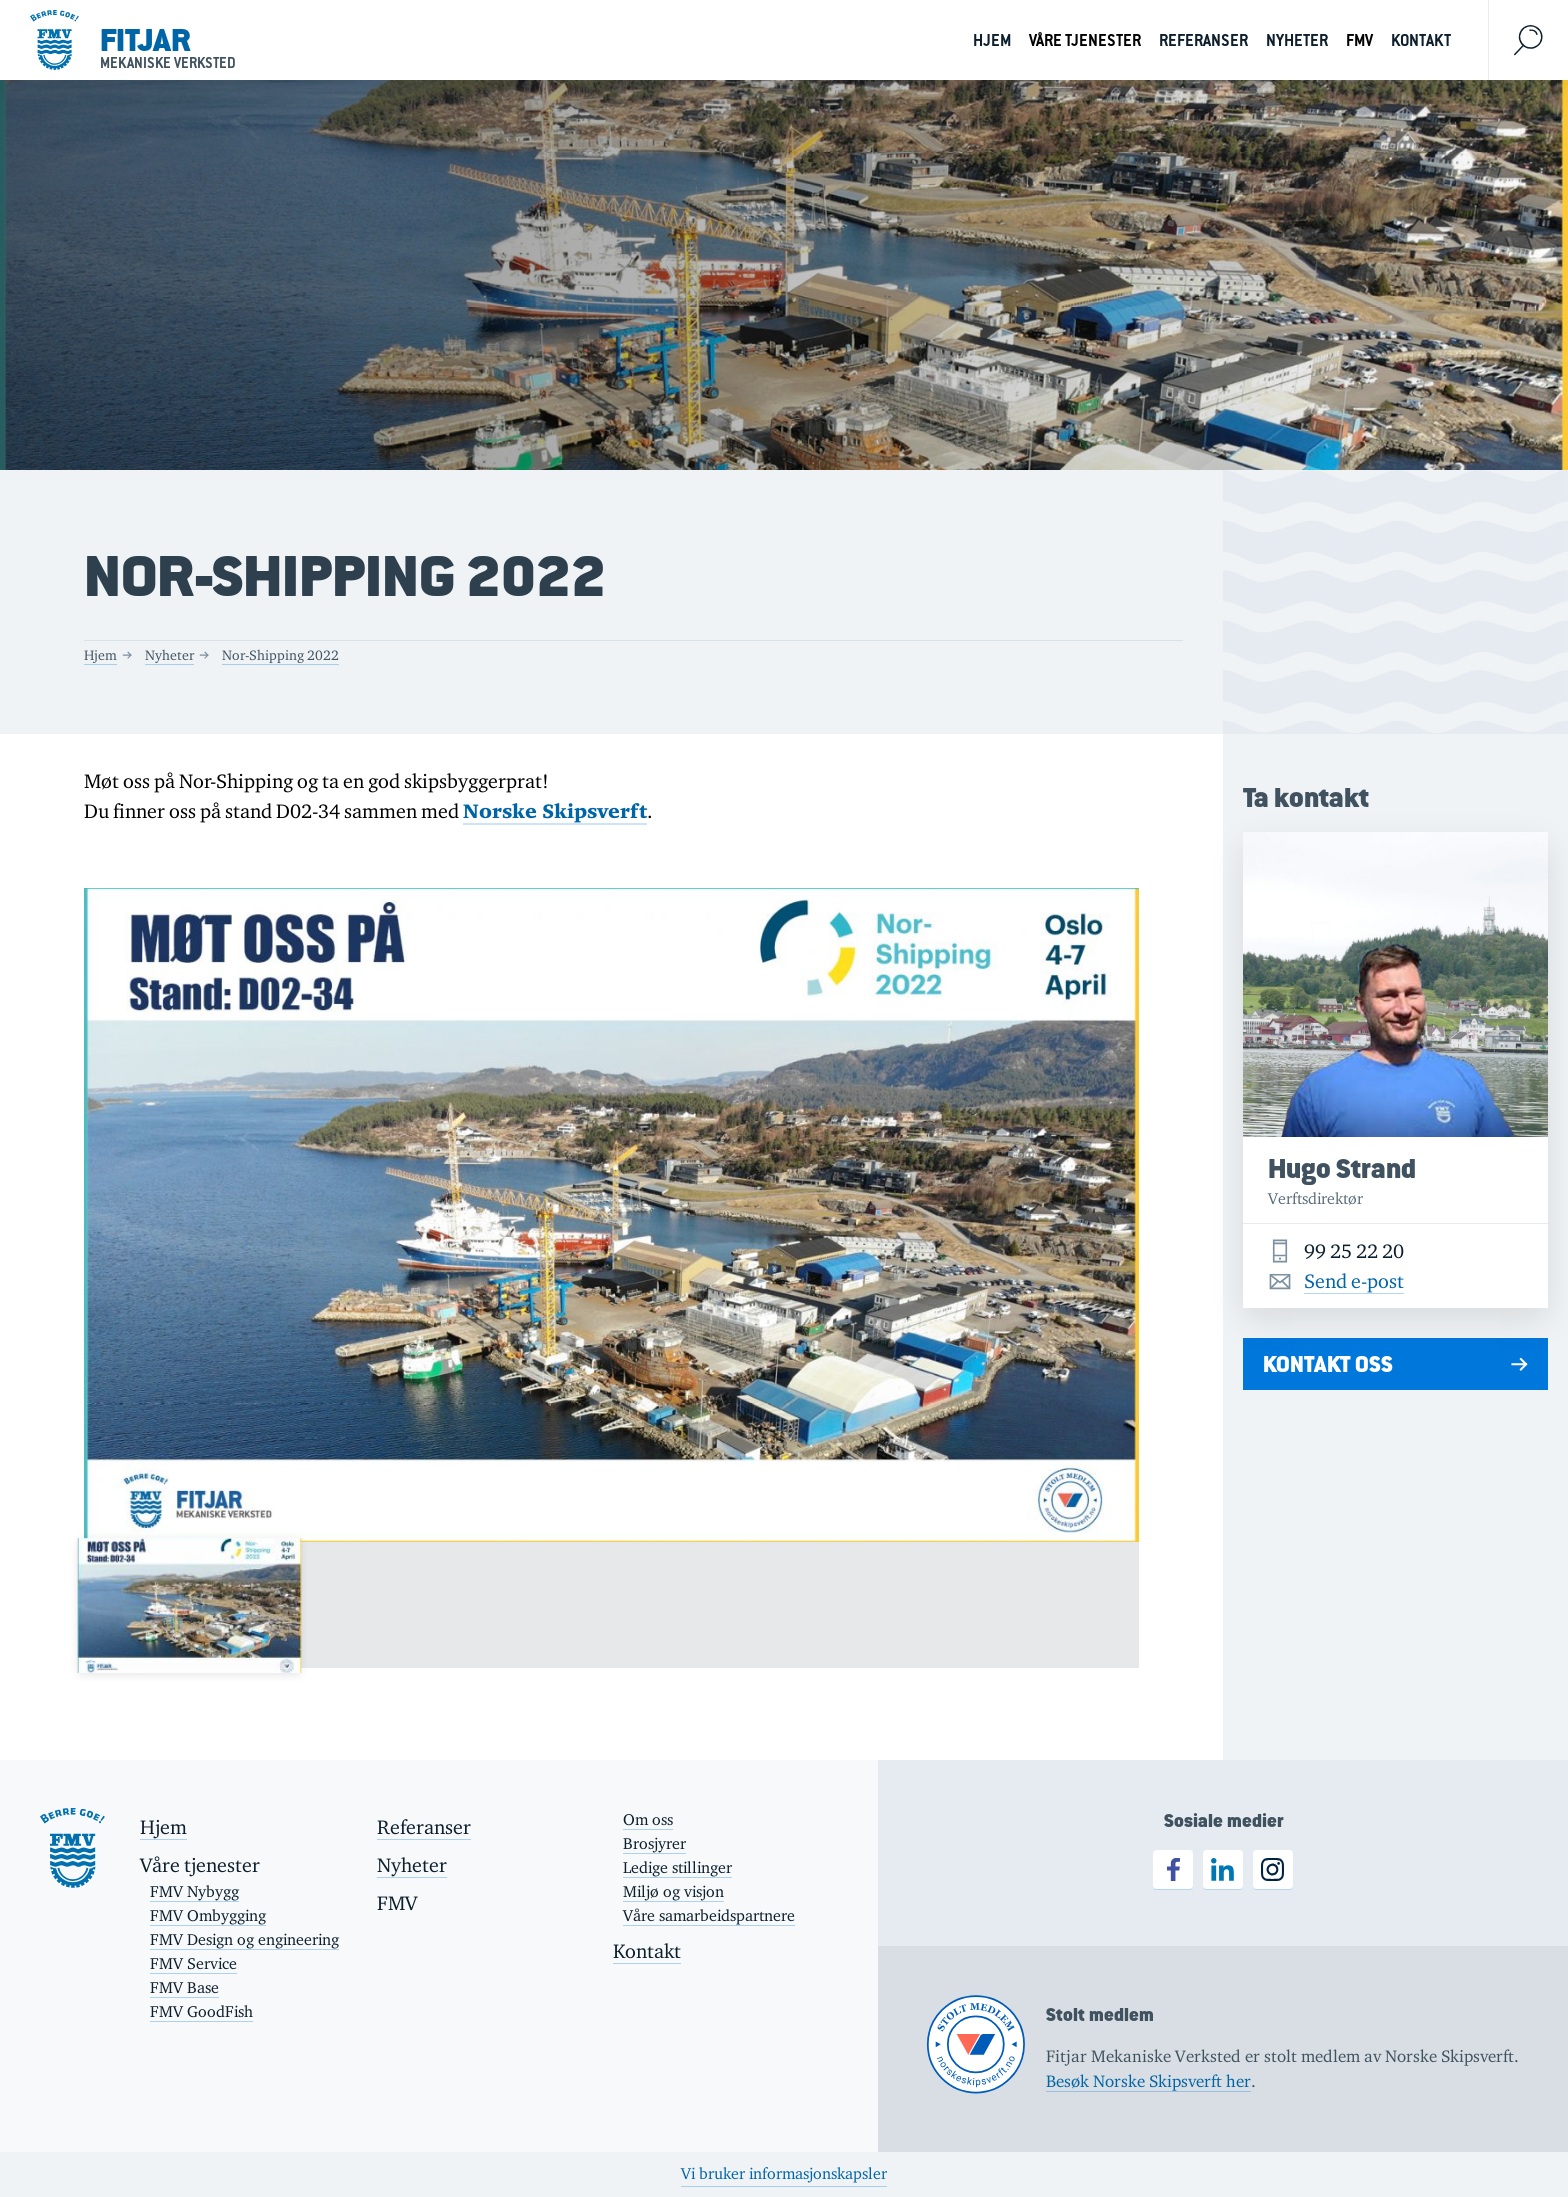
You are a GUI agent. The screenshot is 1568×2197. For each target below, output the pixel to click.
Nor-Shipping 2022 (280, 655)
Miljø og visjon (673, 1891)
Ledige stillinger (677, 1867)
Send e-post (1354, 1281)
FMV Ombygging (208, 1915)
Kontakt (1421, 40)
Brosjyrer (654, 1843)
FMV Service (193, 1963)
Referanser (1203, 40)
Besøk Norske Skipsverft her (1148, 2081)
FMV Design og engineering (244, 1939)
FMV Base (184, 1987)
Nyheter (1297, 40)
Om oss (648, 1819)
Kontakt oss (1328, 1364)
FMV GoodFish (201, 2011)
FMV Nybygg (194, 1891)
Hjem (992, 40)
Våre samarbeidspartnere (709, 1915)
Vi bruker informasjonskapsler (784, 2173)
